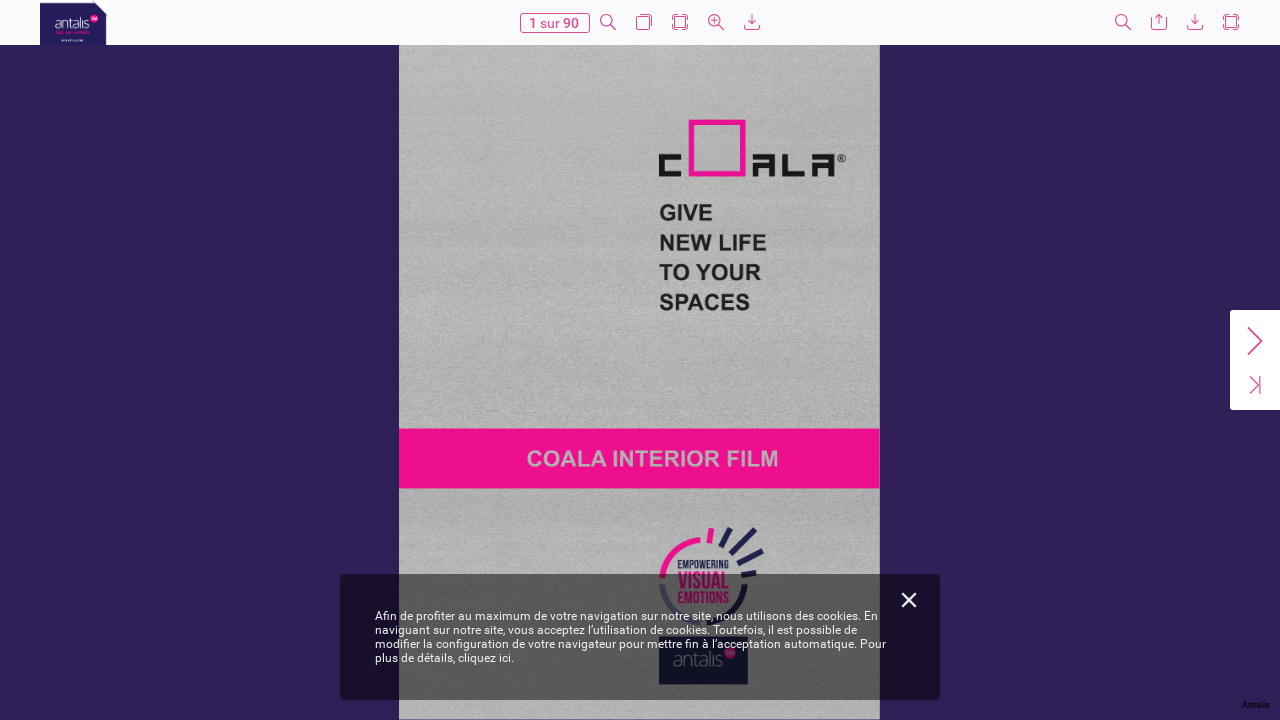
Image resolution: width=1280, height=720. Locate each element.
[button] (607, 22)
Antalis (1256, 705)
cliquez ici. (486, 658)
